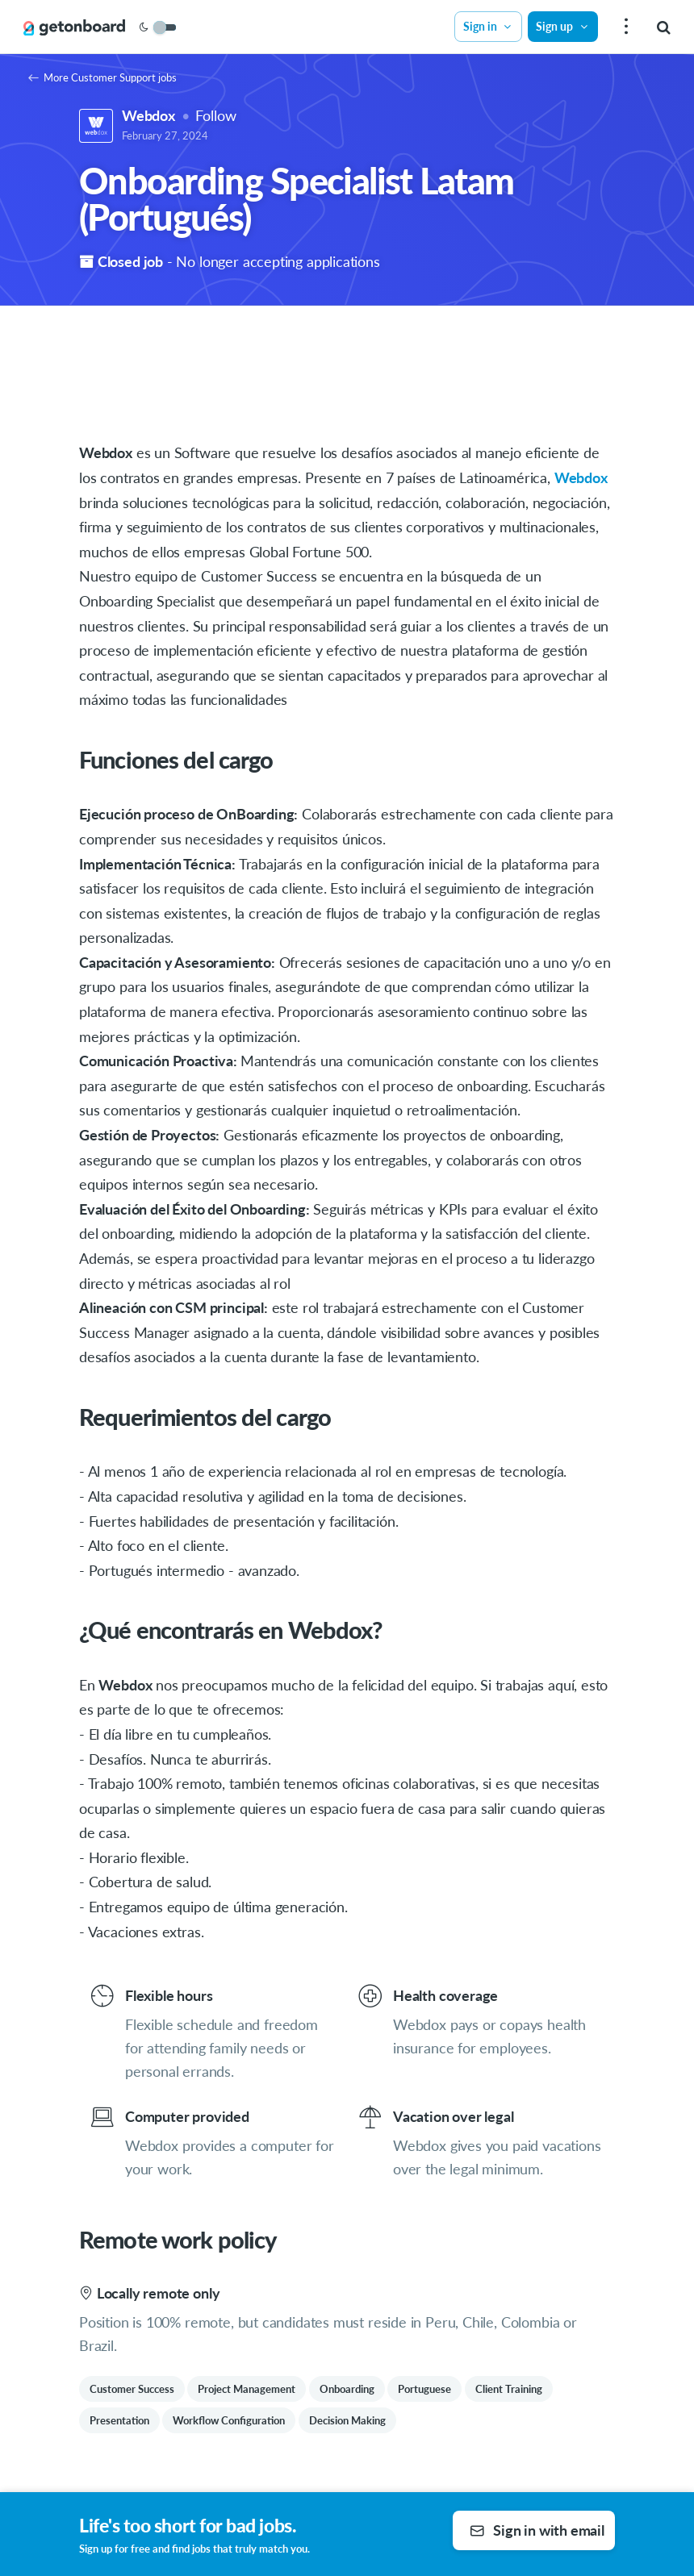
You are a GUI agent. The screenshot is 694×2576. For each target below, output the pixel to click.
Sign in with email (537, 2530)
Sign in (488, 26)
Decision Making (347, 2420)
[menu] (624, 27)
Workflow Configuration (229, 2420)
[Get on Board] (74, 27)
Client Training (508, 2388)
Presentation (119, 2420)
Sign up (562, 26)
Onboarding (347, 2388)
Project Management (246, 2388)
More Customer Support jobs (102, 77)
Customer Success (132, 2388)
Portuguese (424, 2388)
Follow (215, 115)
